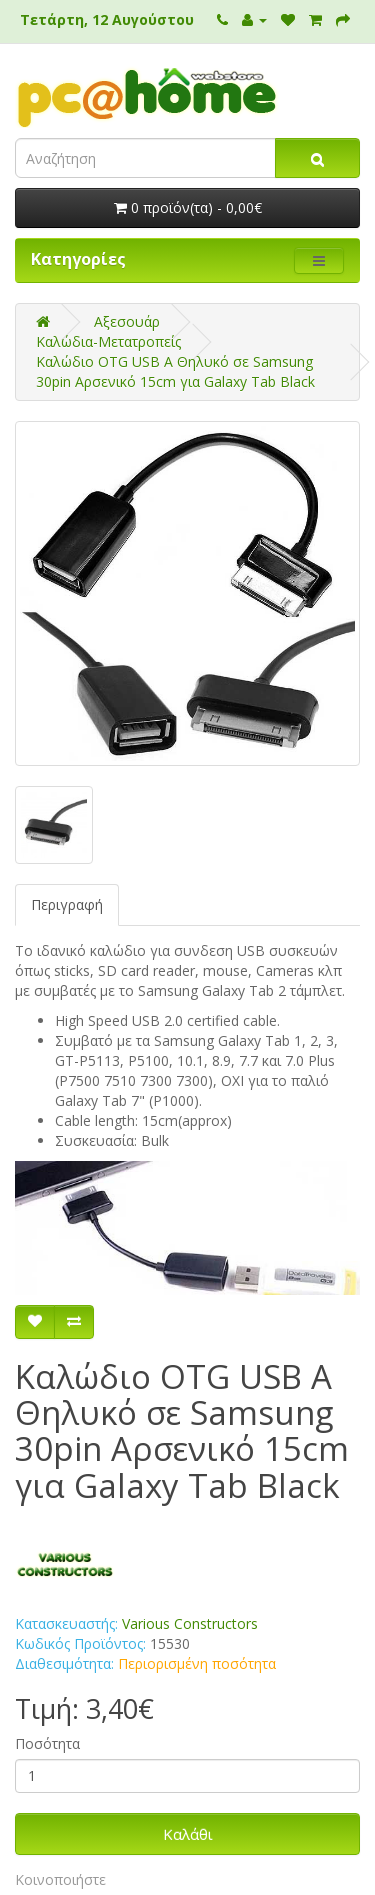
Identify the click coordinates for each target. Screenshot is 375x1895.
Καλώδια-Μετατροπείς (108, 341)
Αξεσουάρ (127, 321)
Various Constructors (190, 1623)
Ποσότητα (47, 1743)
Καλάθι (188, 1834)
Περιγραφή (67, 904)
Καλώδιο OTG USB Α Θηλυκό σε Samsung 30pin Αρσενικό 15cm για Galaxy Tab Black (175, 371)
